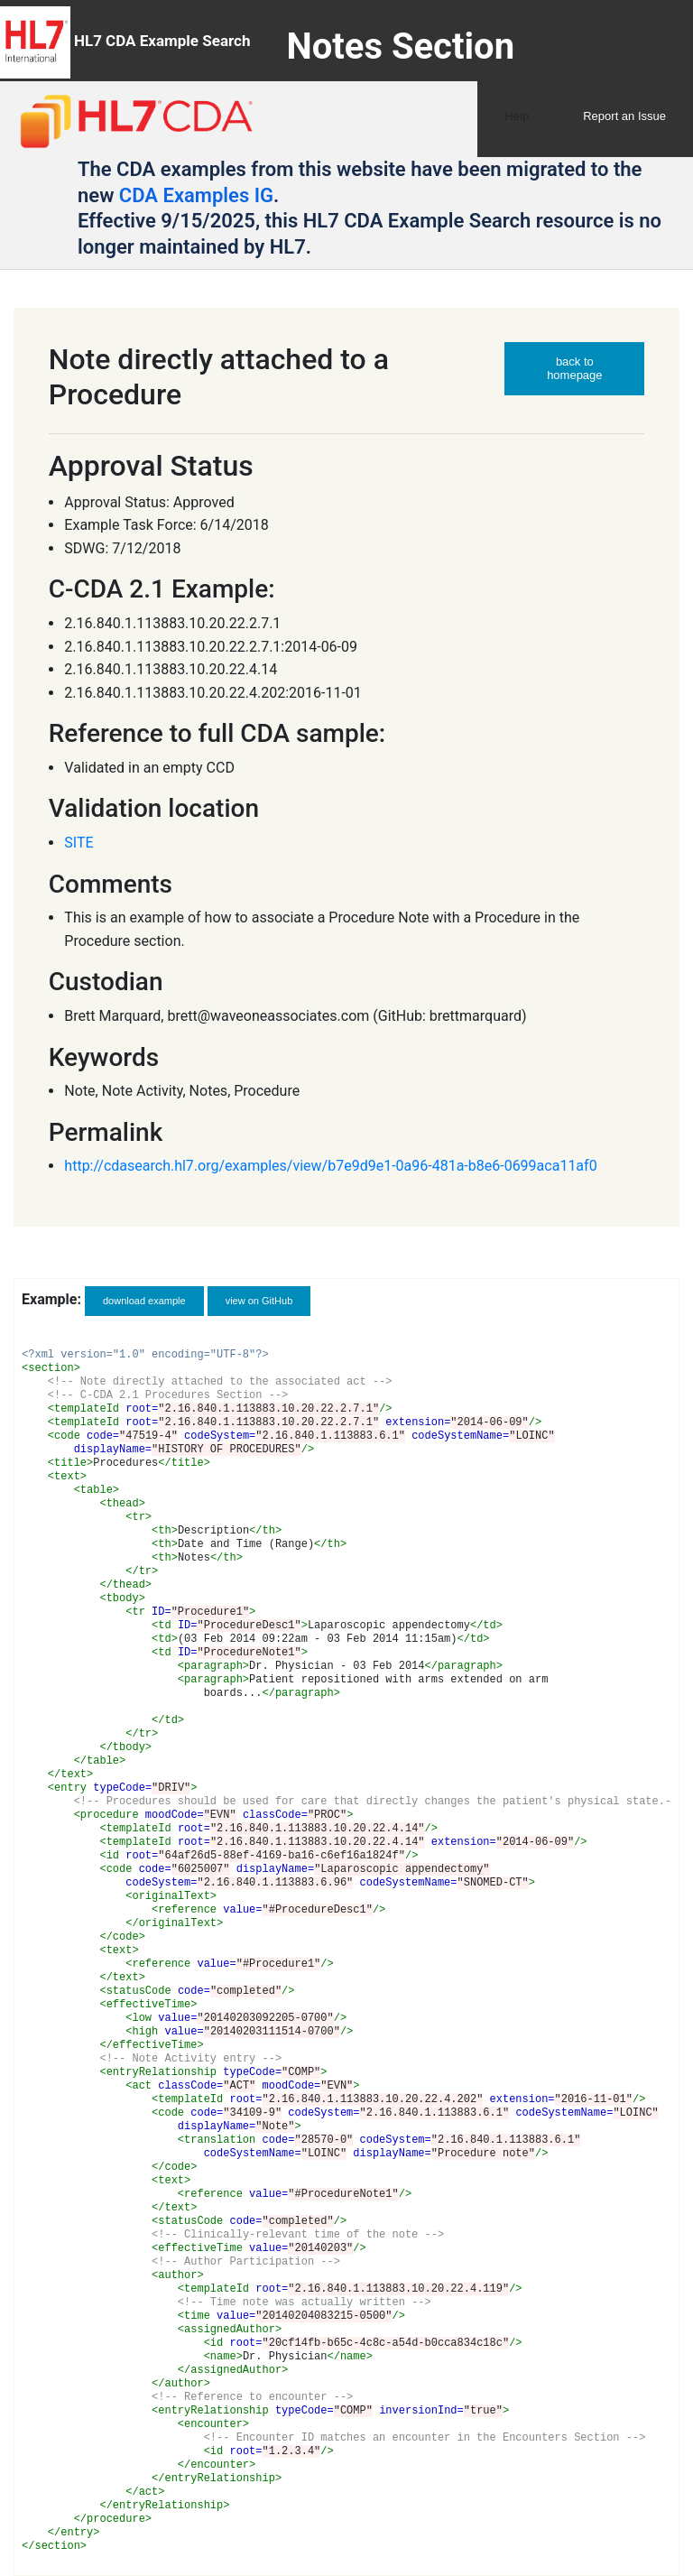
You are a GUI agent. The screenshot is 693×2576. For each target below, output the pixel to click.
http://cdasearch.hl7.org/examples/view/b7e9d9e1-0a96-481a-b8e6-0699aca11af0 (330, 1165)
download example (144, 1300)
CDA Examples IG (196, 195)
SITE (78, 842)
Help (516, 116)
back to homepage (574, 368)
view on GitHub (259, 1300)
